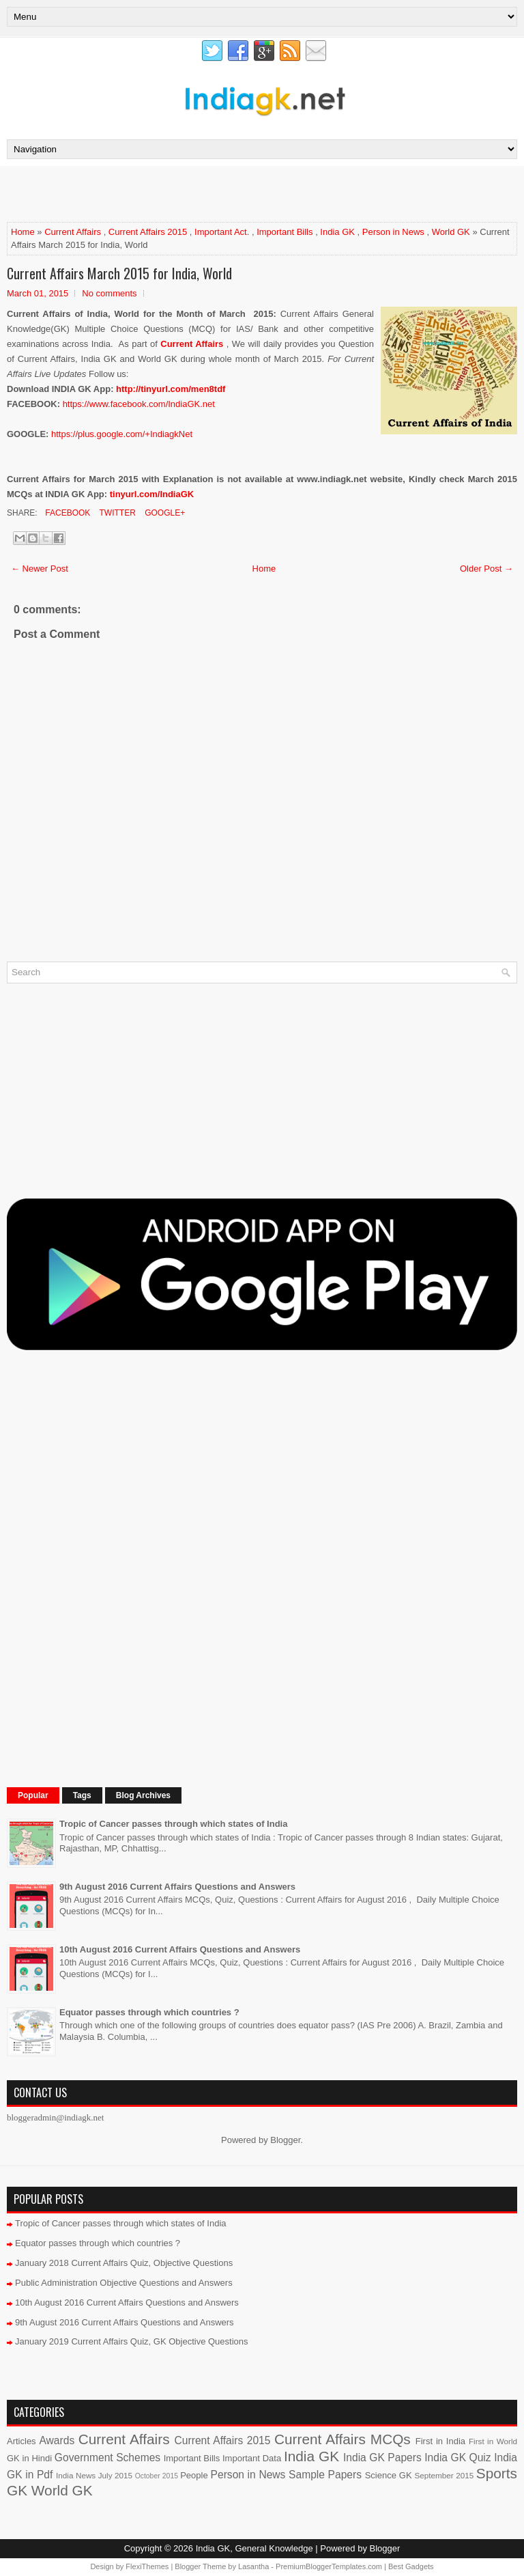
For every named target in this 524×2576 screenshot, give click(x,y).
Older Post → (486, 568)
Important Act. (221, 232)
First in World (493, 2441)
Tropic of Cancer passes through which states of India (173, 1824)
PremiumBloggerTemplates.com (329, 2566)
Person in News (393, 232)
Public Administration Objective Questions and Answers (124, 2283)
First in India (440, 2441)
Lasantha (253, 2566)
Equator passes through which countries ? (149, 2012)
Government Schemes (107, 2457)
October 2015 (156, 2476)
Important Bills (284, 232)
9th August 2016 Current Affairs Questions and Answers (177, 1886)
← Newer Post (39, 568)
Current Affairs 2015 (147, 232)
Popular (33, 1795)
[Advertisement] (166, 193)
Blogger (285, 2140)
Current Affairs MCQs (342, 2439)
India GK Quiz (457, 2457)
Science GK (388, 2475)
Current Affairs (72, 232)
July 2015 (115, 2475)
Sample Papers (325, 2474)
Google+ (164, 513)
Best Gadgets (411, 2566)
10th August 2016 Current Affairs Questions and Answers (179, 1949)
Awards (56, 2440)
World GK (451, 232)
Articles (21, 2441)
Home (23, 232)
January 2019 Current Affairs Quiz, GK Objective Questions (131, 2341)
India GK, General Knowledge (254, 2548)
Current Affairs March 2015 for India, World (119, 273)
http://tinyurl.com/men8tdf (170, 389)
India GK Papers (382, 2457)
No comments (109, 293)
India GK (337, 232)
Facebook (66, 513)
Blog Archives (143, 1795)
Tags (82, 1795)
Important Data (251, 2458)
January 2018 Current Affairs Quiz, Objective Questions (124, 2263)
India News (76, 2475)
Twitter (116, 513)
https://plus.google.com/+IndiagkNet (121, 434)
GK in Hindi (29, 2458)
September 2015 (444, 2475)
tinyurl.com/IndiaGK (152, 494)
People (193, 2475)
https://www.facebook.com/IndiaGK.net (139, 404)
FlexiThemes (147, 2566)
